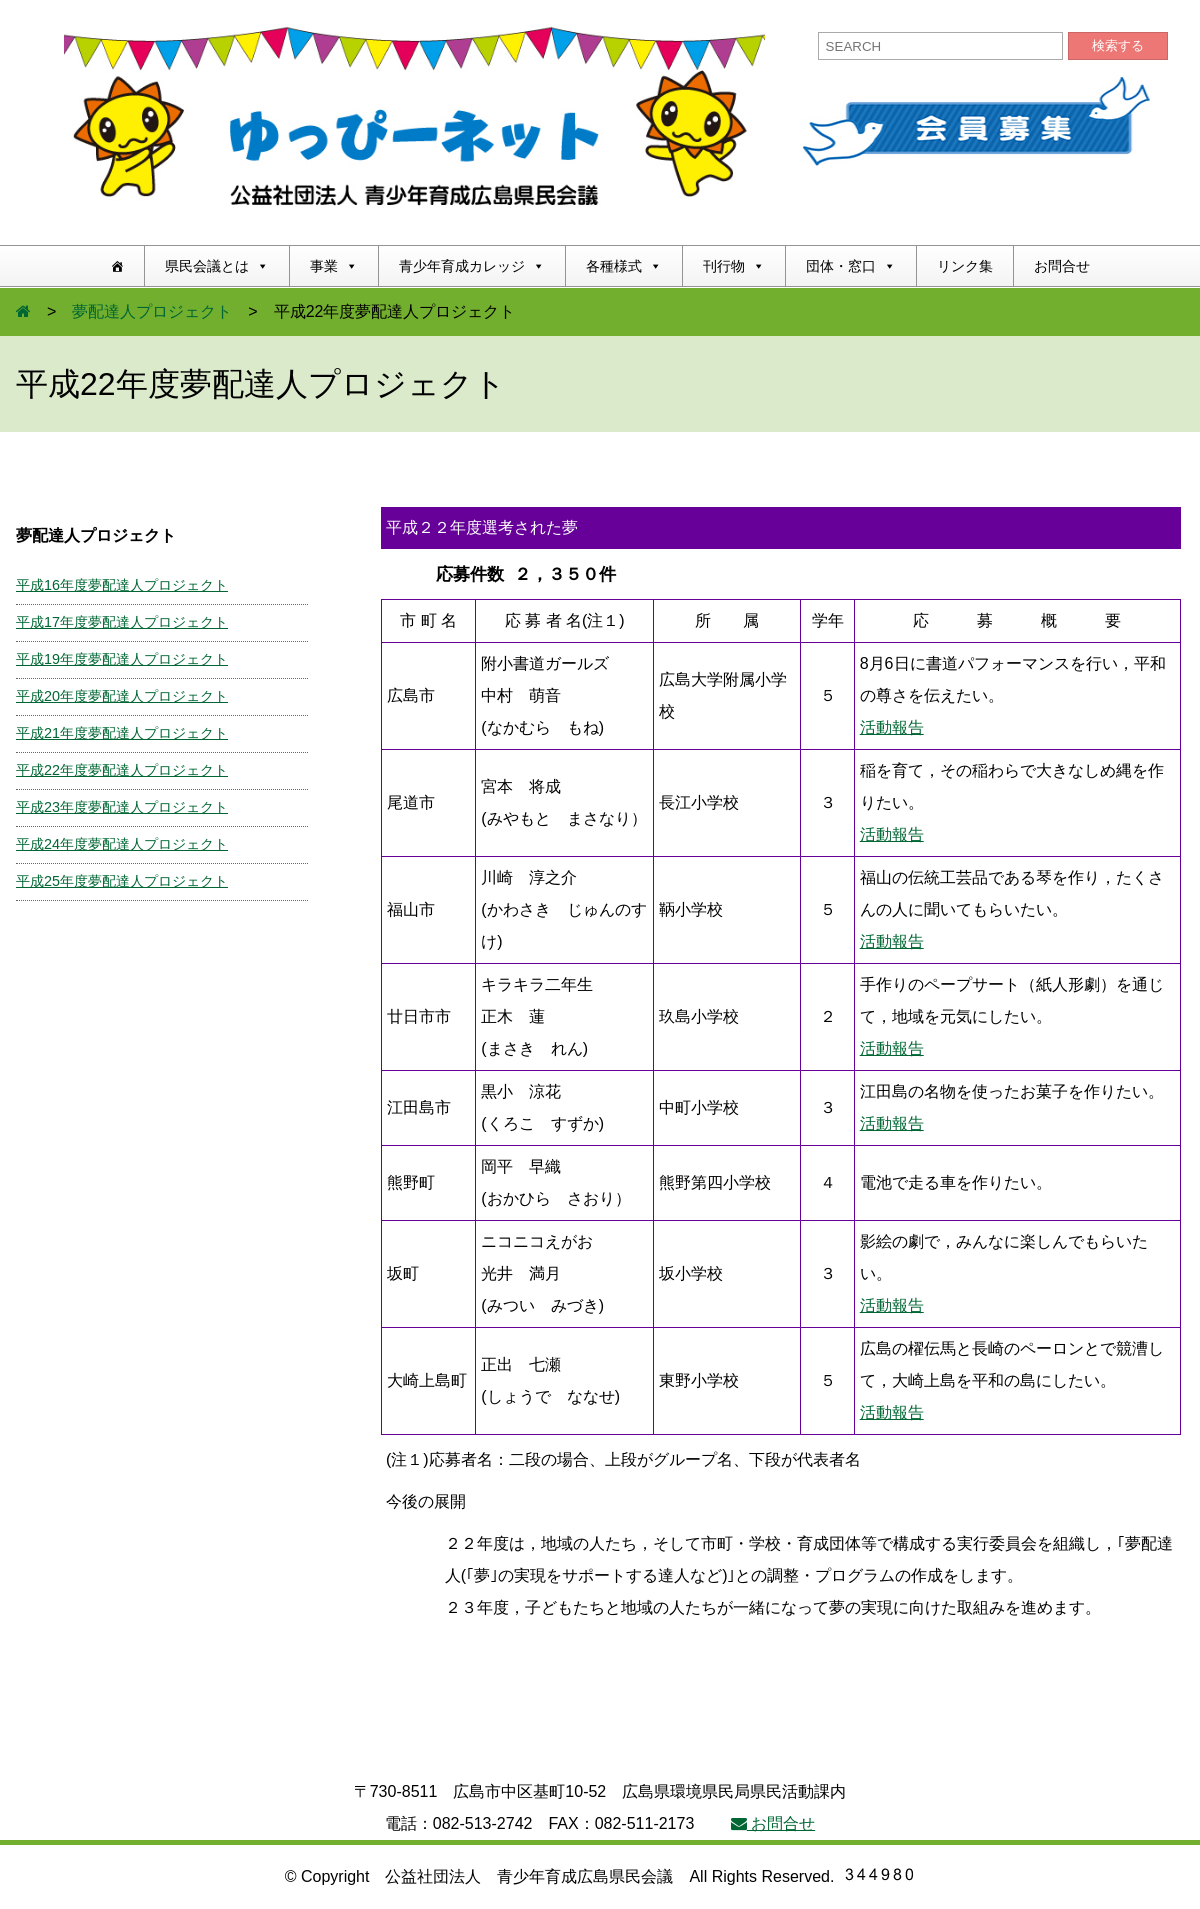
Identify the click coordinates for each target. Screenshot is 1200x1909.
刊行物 (734, 266)
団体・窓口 (851, 266)
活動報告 (892, 727)
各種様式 (624, 266)
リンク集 (965, 266)
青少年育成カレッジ (472, 266)
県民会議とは (217, 266)
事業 (334, 266)
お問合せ (1062, 266)
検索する (1118, 45)
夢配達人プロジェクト (152, 311)
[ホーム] (117, 266)
